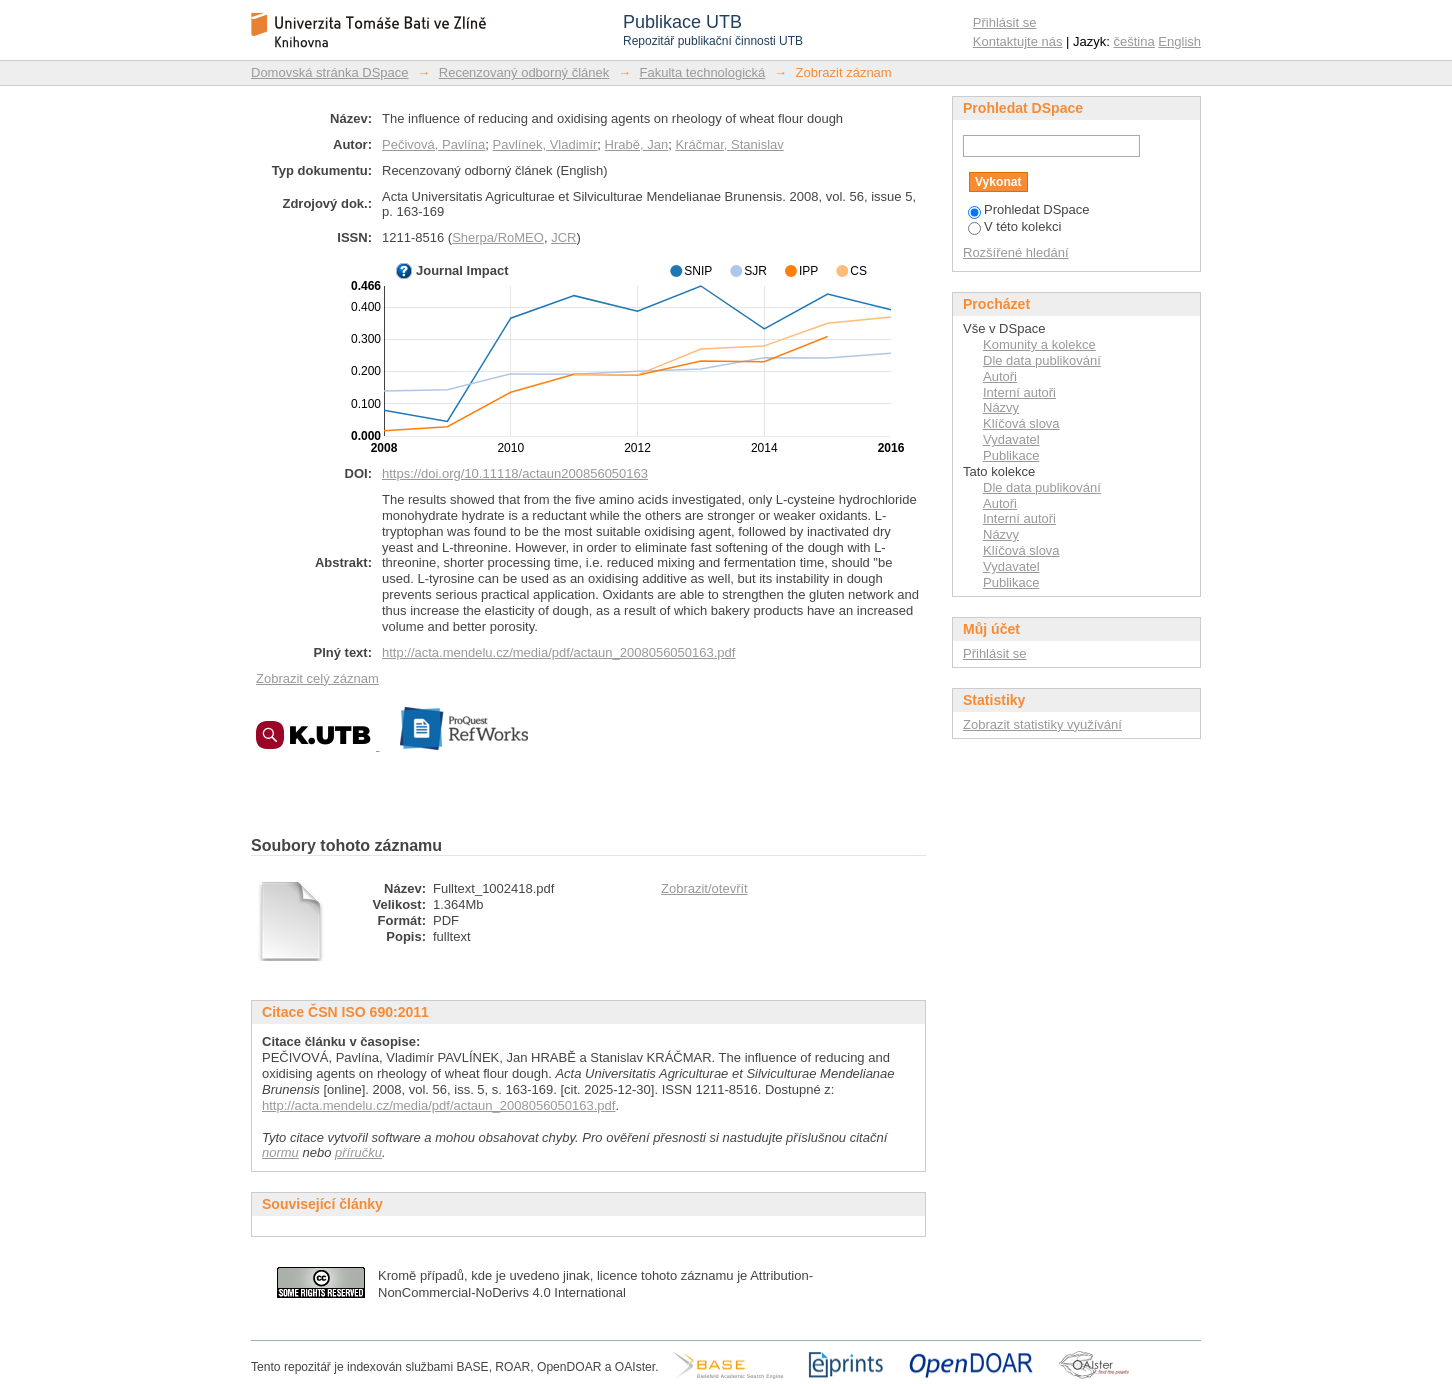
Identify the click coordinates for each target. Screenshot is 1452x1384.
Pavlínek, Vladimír (545, 144)
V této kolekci (1014, 226)
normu (280, 1152)
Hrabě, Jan (637, 144)
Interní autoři (1019, 392)
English (1179, 41)
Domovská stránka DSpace (330, 72)
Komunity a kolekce (1039, 344)
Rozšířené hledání (1016, 252)
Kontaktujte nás (1018, 41)
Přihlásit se (1005, 22)
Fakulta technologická (703, 72)
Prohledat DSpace (1029, 209)
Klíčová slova (1021, 423)
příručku (358, 1152)
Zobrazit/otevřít (704, 888)
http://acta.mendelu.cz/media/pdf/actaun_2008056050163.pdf (558, 652)
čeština (1134, 41)
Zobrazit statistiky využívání (1042, 724)
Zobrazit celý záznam (317, 678)
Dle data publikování (1042, 360)
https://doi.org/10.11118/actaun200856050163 (515, 473)
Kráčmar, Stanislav (729, 144)
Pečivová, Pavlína (433, 144)
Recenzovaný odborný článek (524, 72)
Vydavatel (1011, 439)
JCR (563, 237)
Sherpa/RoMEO (498, 237)
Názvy (1001, 407)
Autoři (1000, 376)
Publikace (1011, 455)
